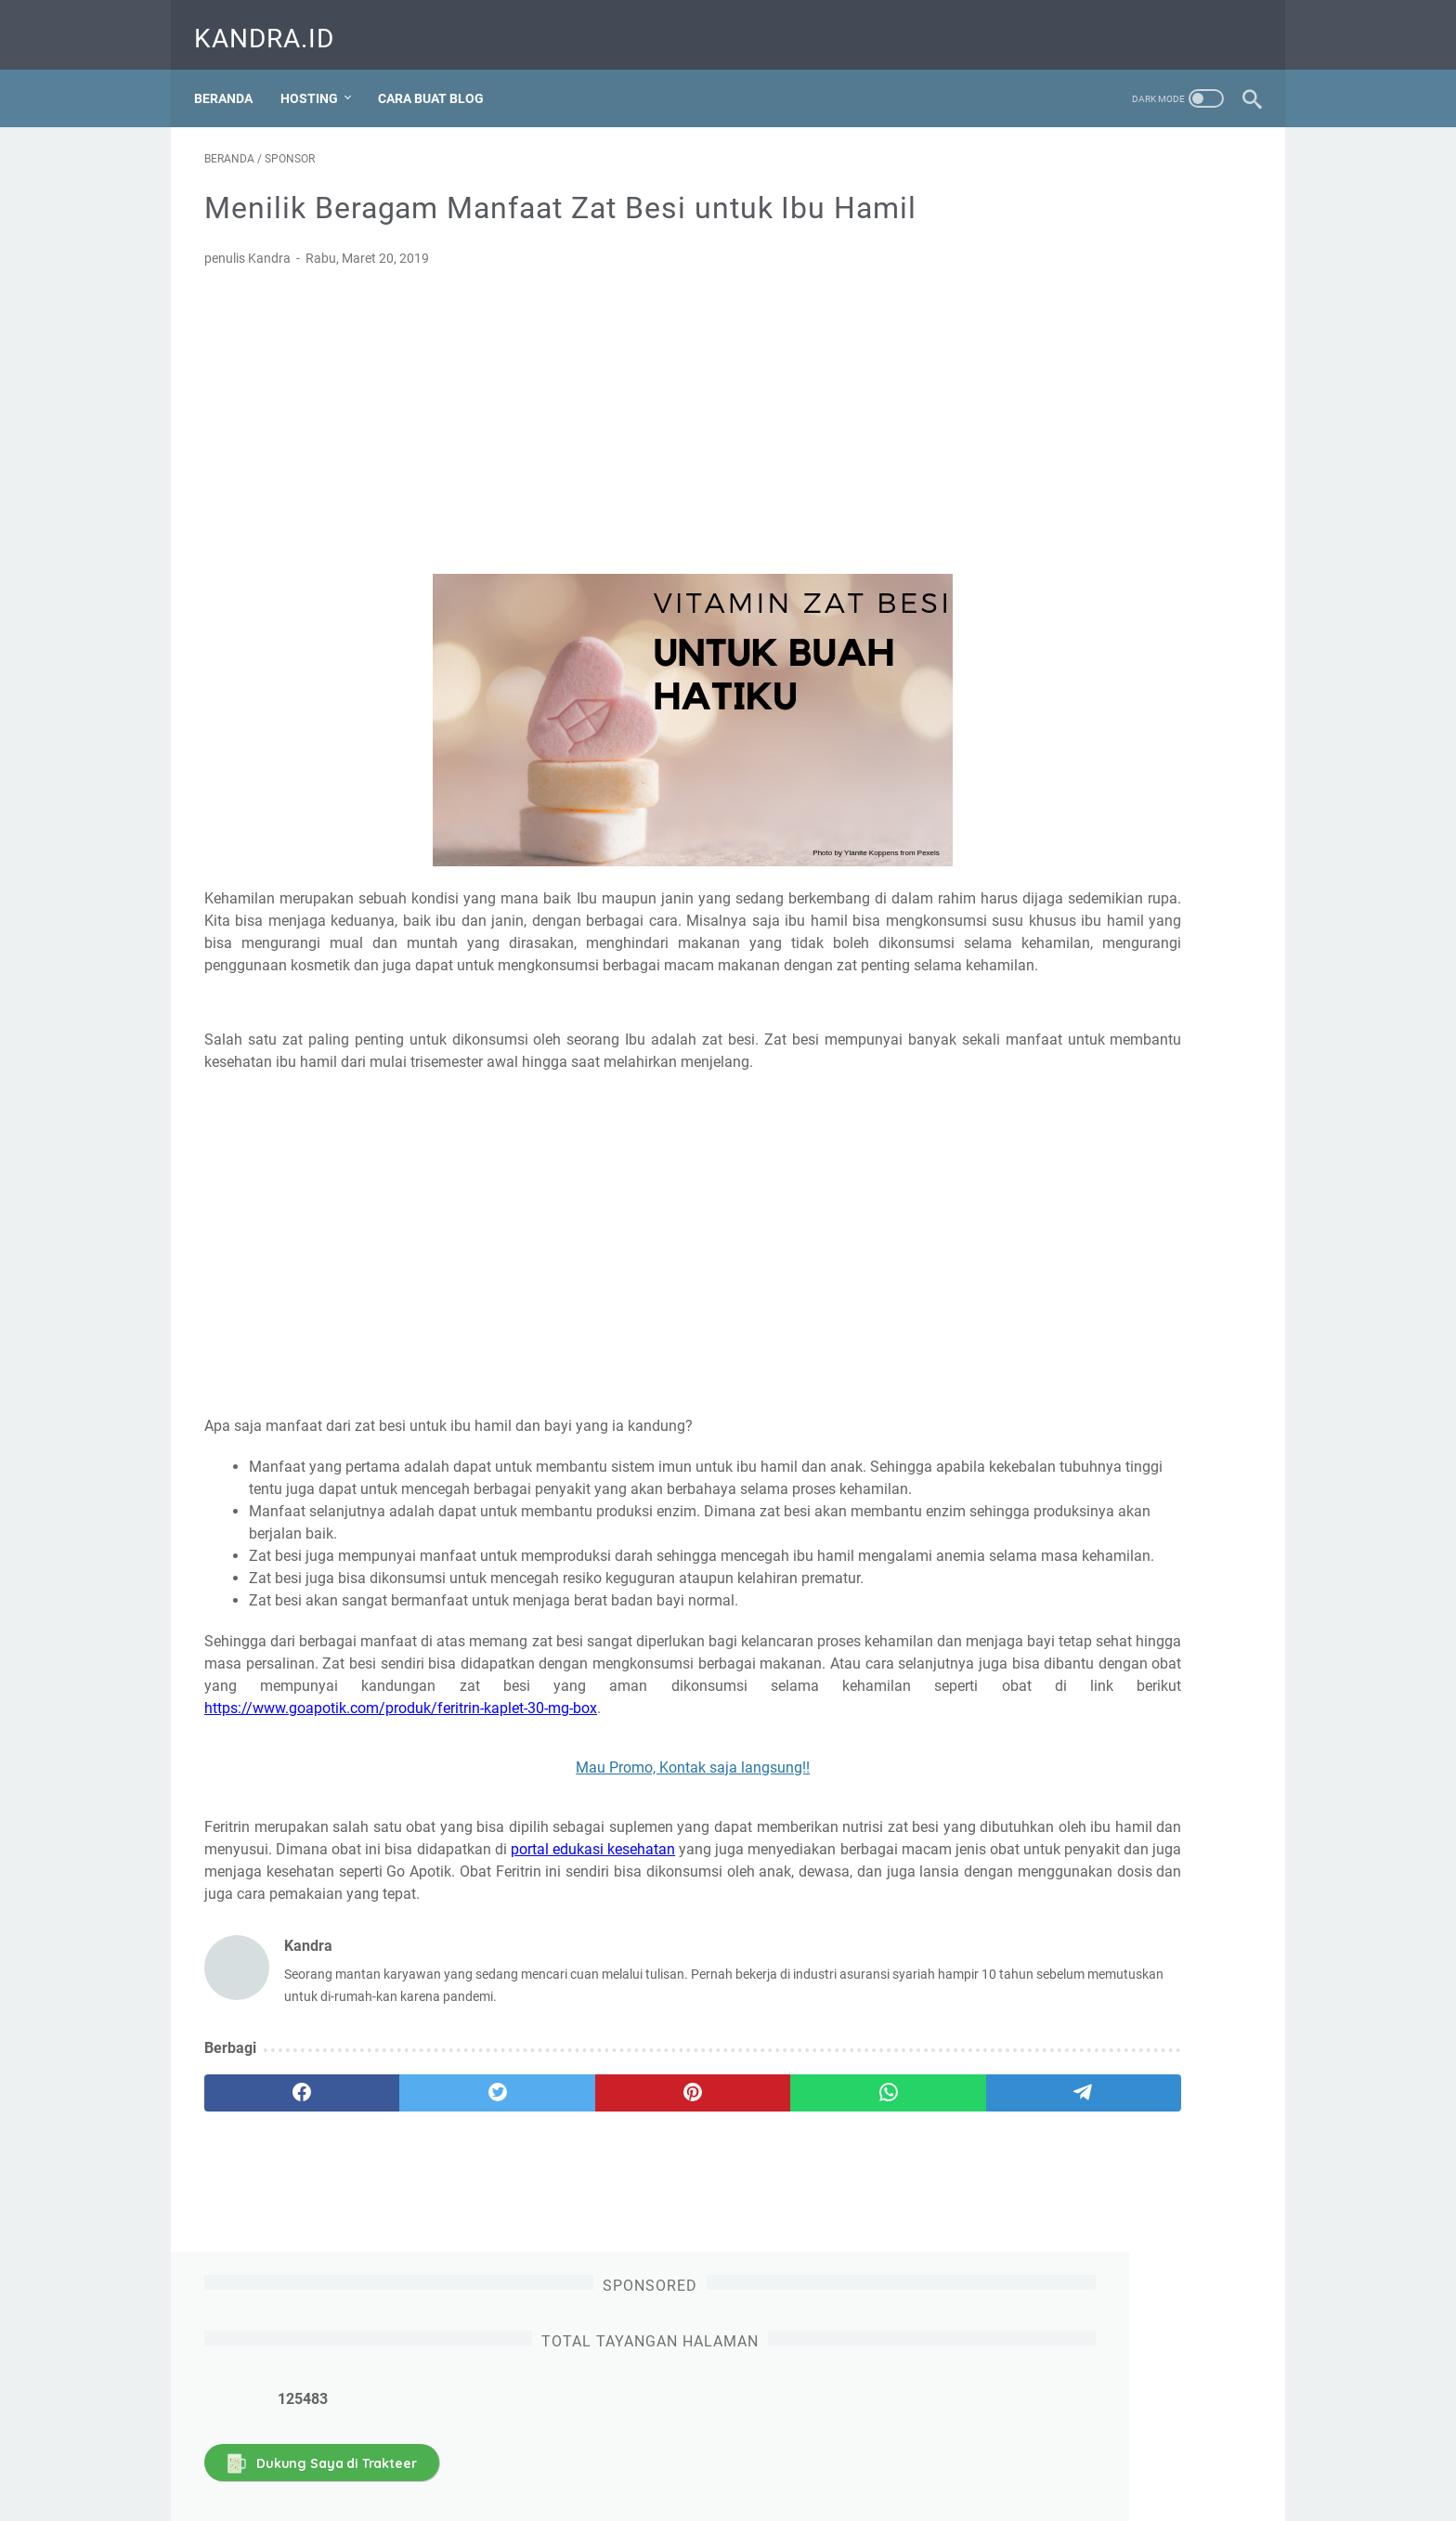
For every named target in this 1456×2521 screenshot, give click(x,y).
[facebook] (274, 2286)
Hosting (319, 73)
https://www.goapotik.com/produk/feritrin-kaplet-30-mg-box (400, 1879)
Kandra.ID (274, 21)
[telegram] (836, 2286)
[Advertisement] (555, 459)
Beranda (233, 73)
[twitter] (414, 2286)
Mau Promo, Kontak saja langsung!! (555, 1938)
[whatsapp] (696, 2286)
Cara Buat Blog (441, 73)
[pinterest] (555, 2286)
